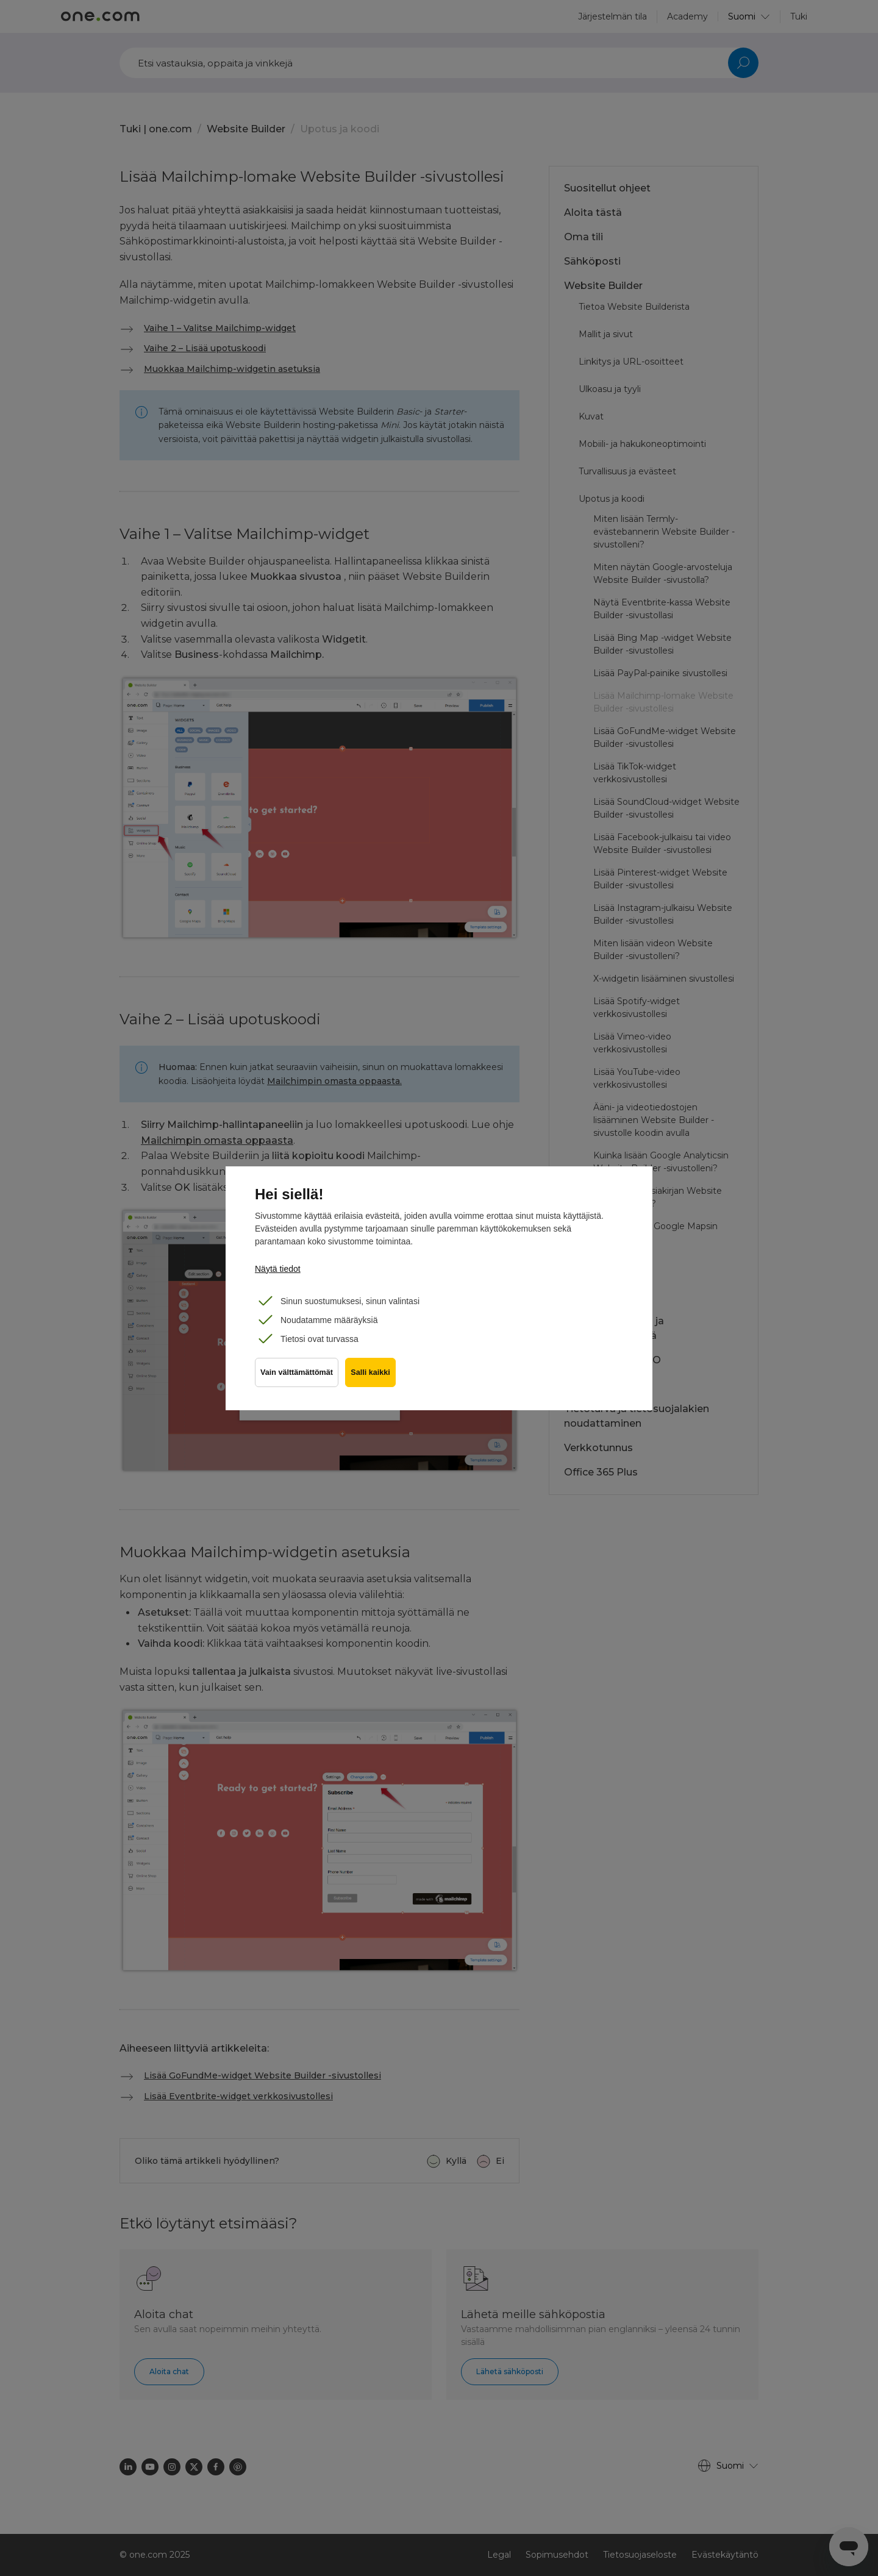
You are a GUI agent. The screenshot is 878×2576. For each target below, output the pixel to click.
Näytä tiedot (278, 1269)
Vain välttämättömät (296, 1376)
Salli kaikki (373, 1376)
